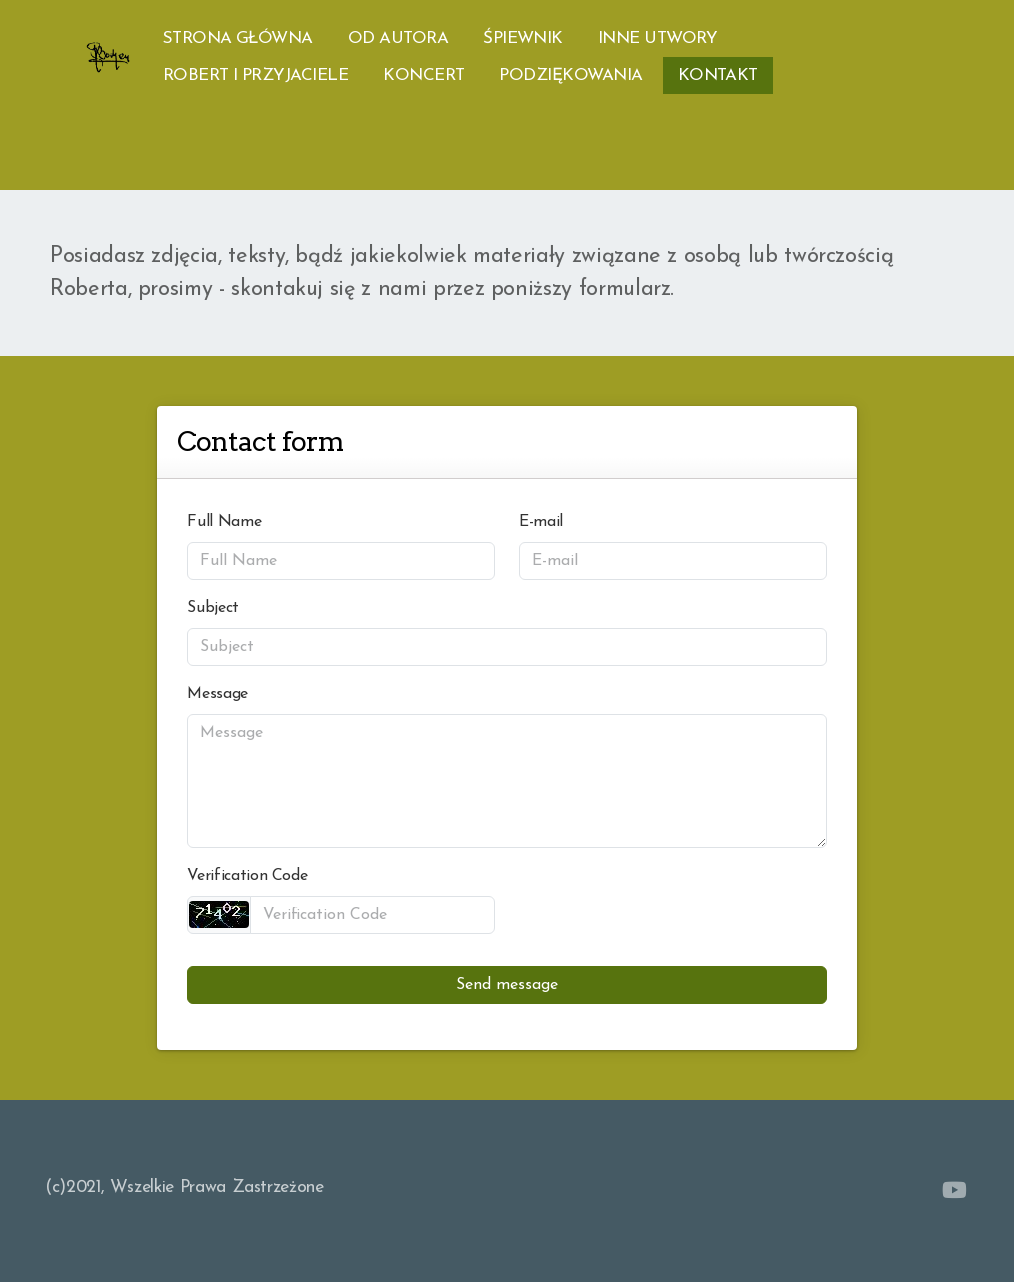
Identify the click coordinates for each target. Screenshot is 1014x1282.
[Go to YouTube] (954, 1190)
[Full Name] (341, 561)
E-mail (541, 522)
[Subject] (506, 647)
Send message (507, 985)
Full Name (224, 522)
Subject (213, 608)
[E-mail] (673, 561)
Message (217, 694)
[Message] (506, 781)
